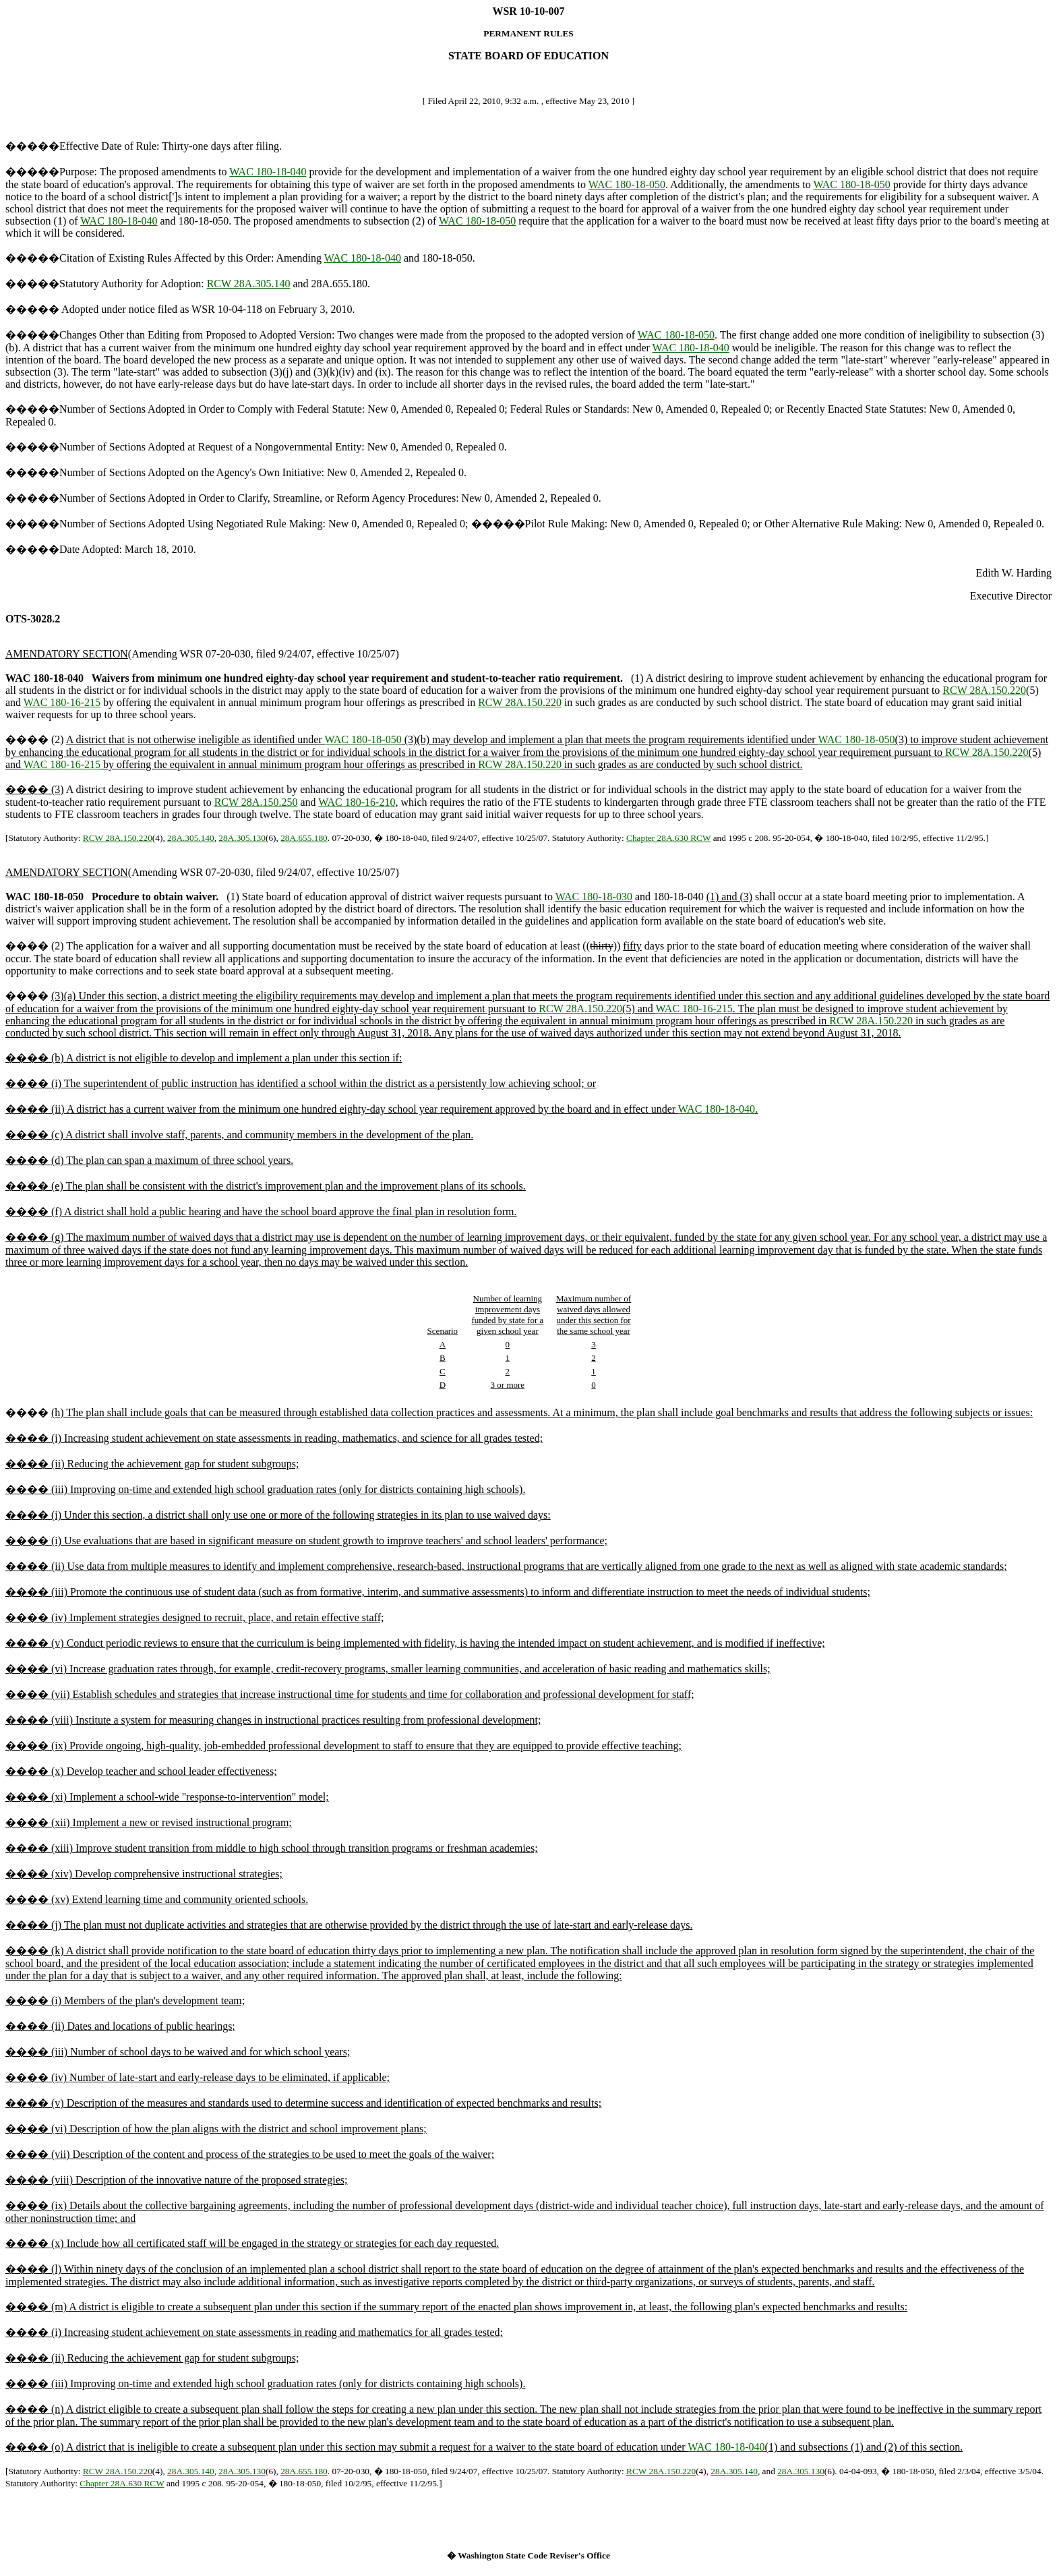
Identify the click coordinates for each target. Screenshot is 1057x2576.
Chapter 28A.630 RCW (668, 838)
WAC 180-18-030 (593, 896)
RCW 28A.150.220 (984, 690)
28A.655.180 (304, 838)
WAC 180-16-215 (62, 702)
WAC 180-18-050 (626, 184)
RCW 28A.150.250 (256, 802)
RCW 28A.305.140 (249, 283)
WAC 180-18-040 (267, 171)
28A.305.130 (242, 838)
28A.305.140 (190, 838)
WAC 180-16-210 (356, 802)
